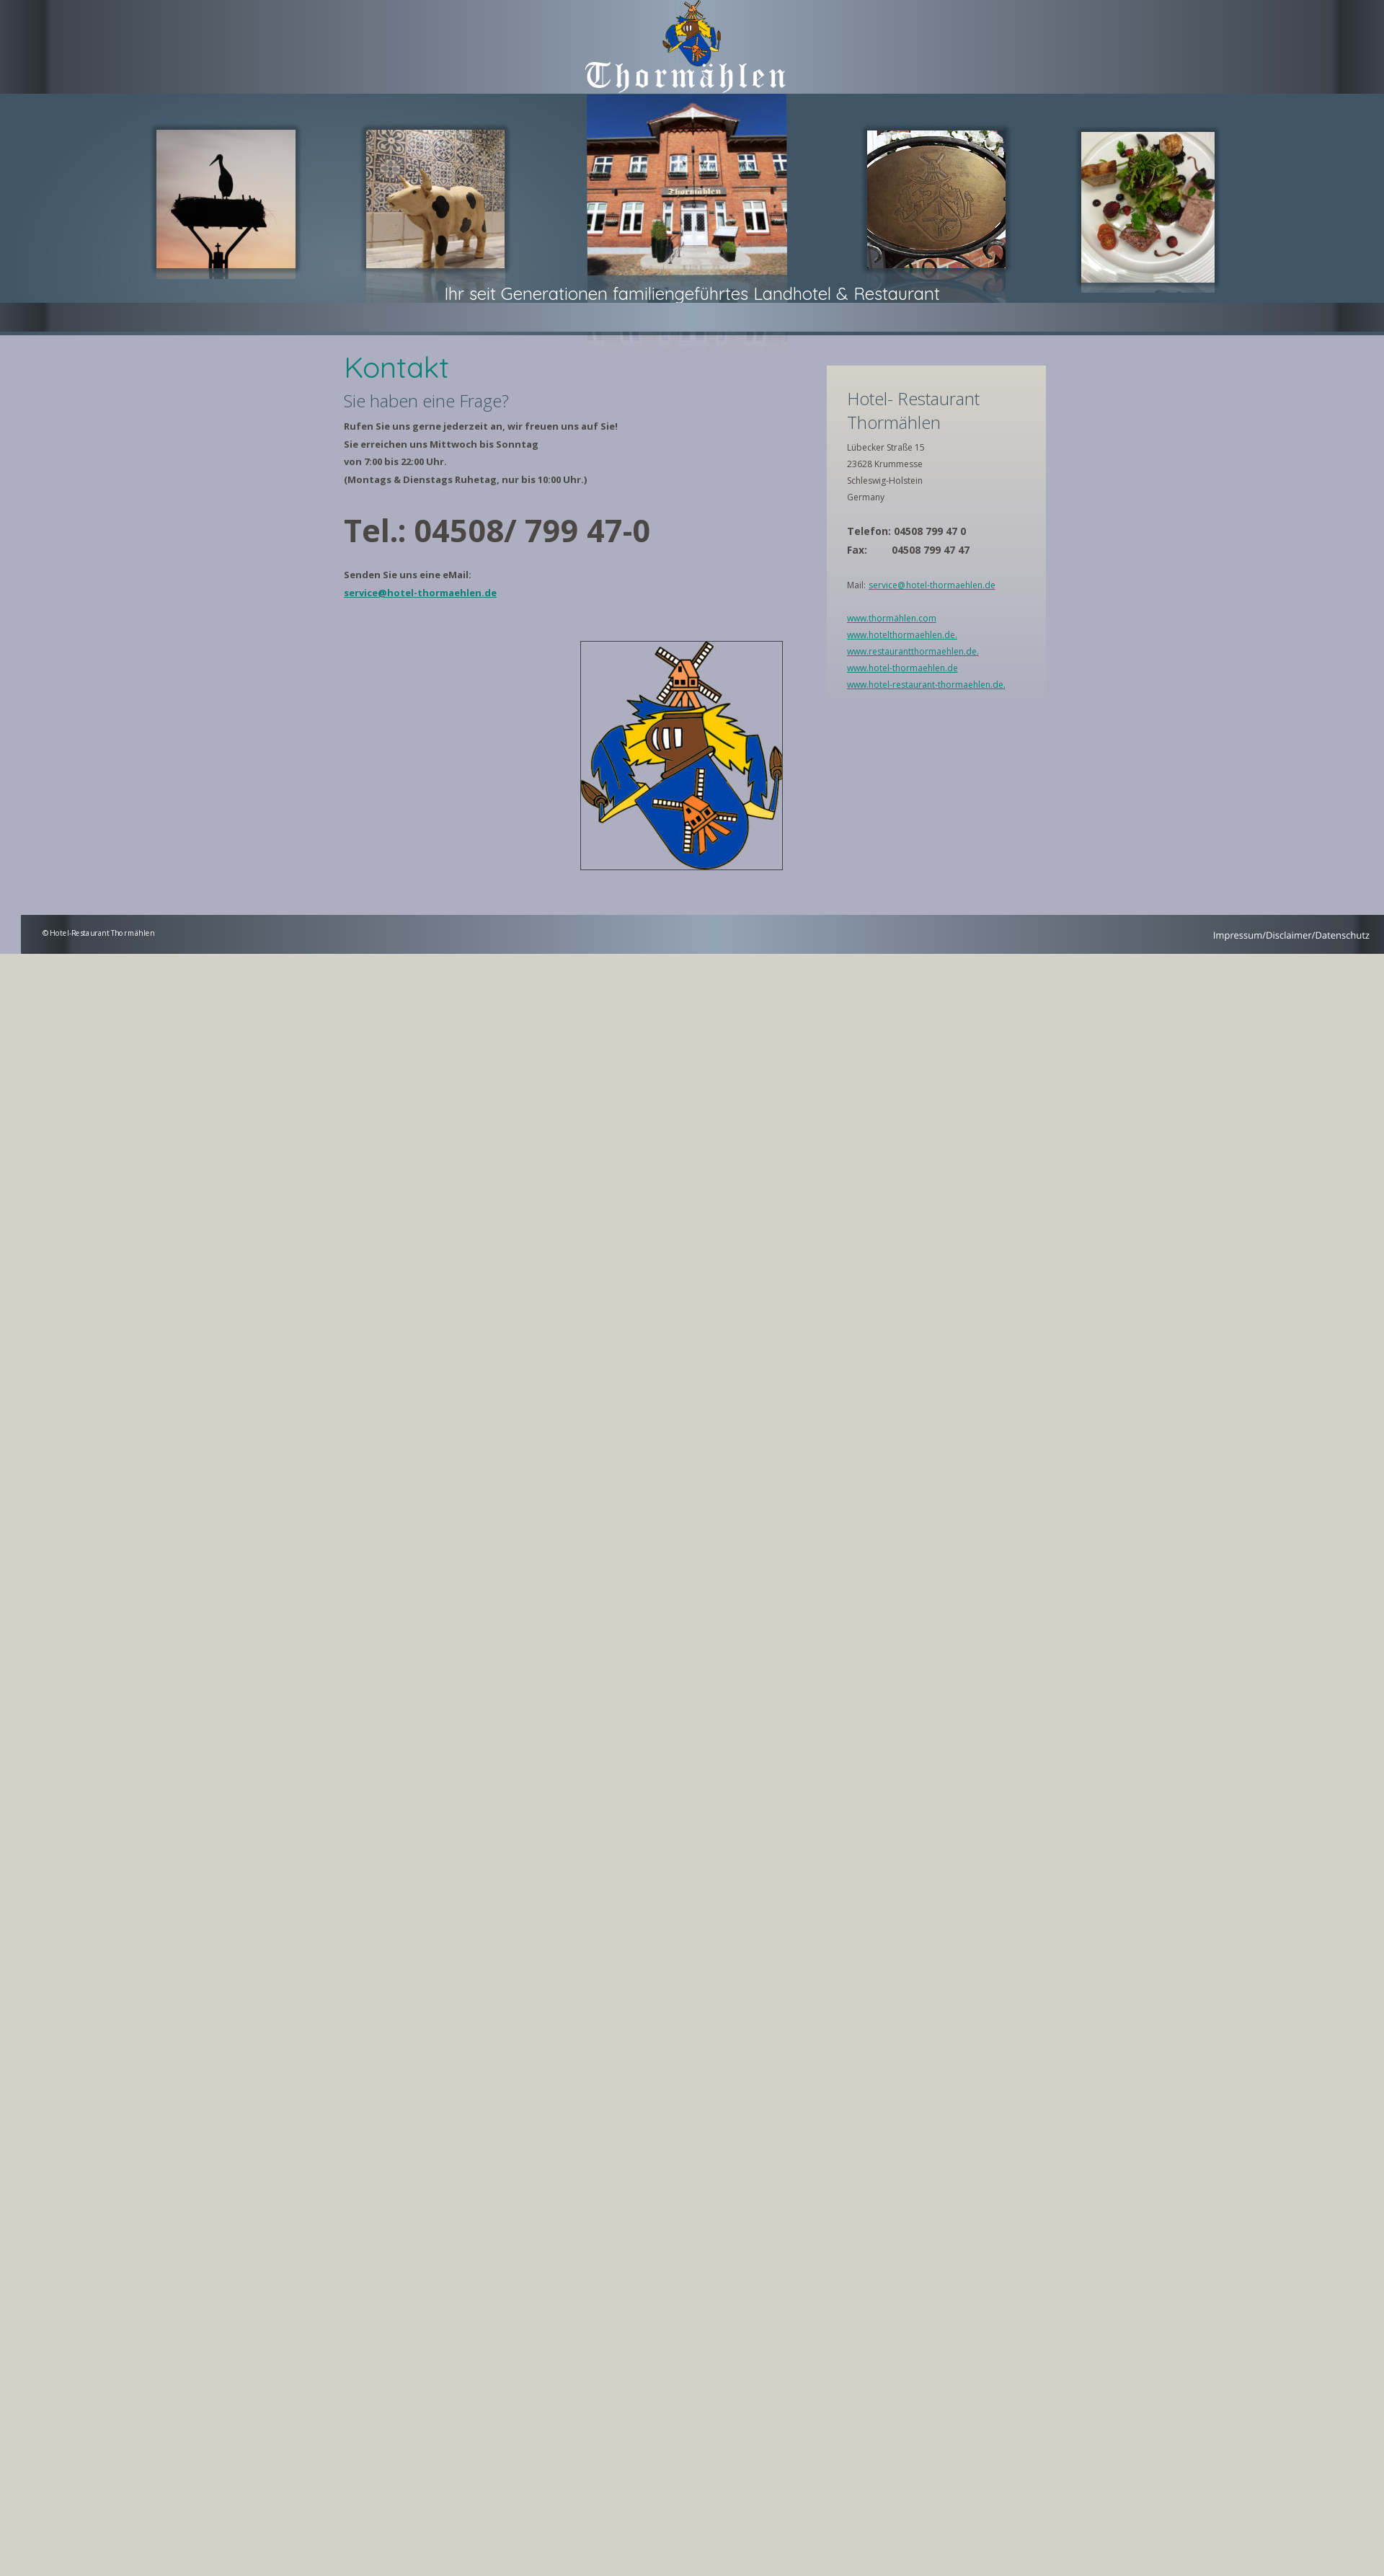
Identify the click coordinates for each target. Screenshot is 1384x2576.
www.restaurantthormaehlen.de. (913, 651)
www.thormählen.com (891, 618)
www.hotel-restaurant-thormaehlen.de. (926, 684)
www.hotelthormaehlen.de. (902, 635)
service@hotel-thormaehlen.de (420, 592)
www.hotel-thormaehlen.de (902, 668)
